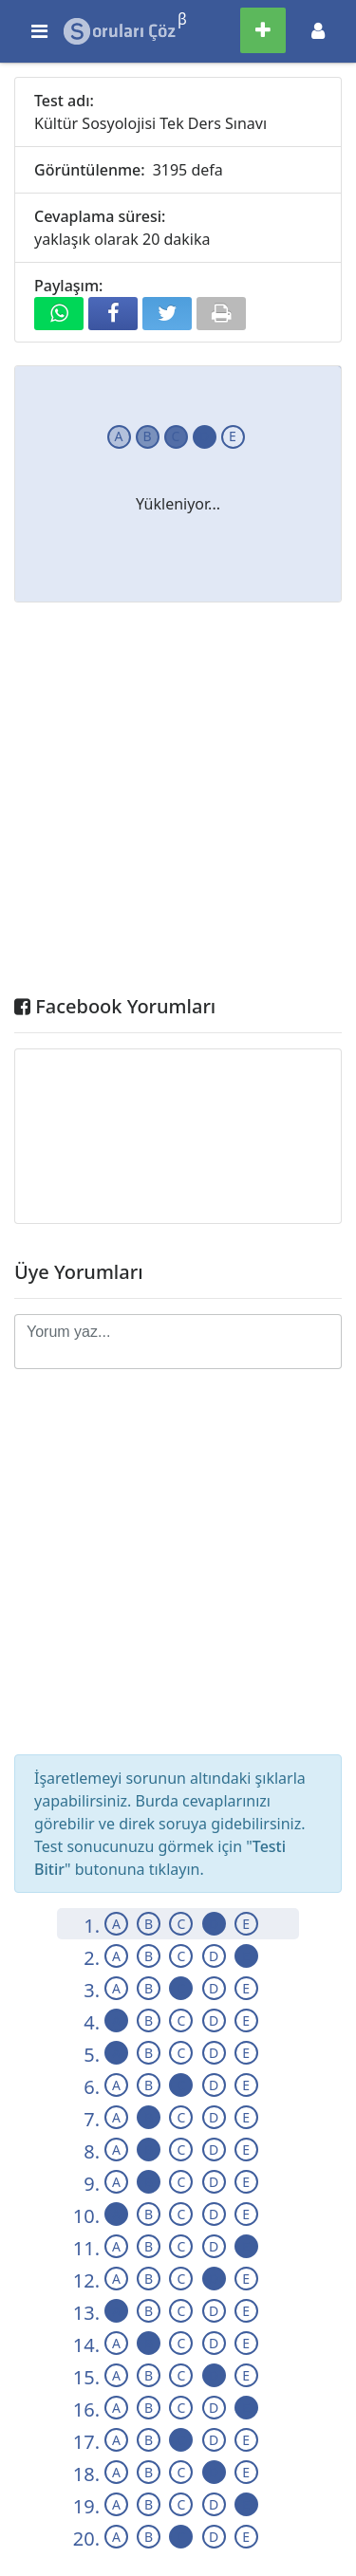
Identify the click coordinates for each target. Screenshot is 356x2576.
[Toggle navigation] (318, 31)
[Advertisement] (178, 803)
